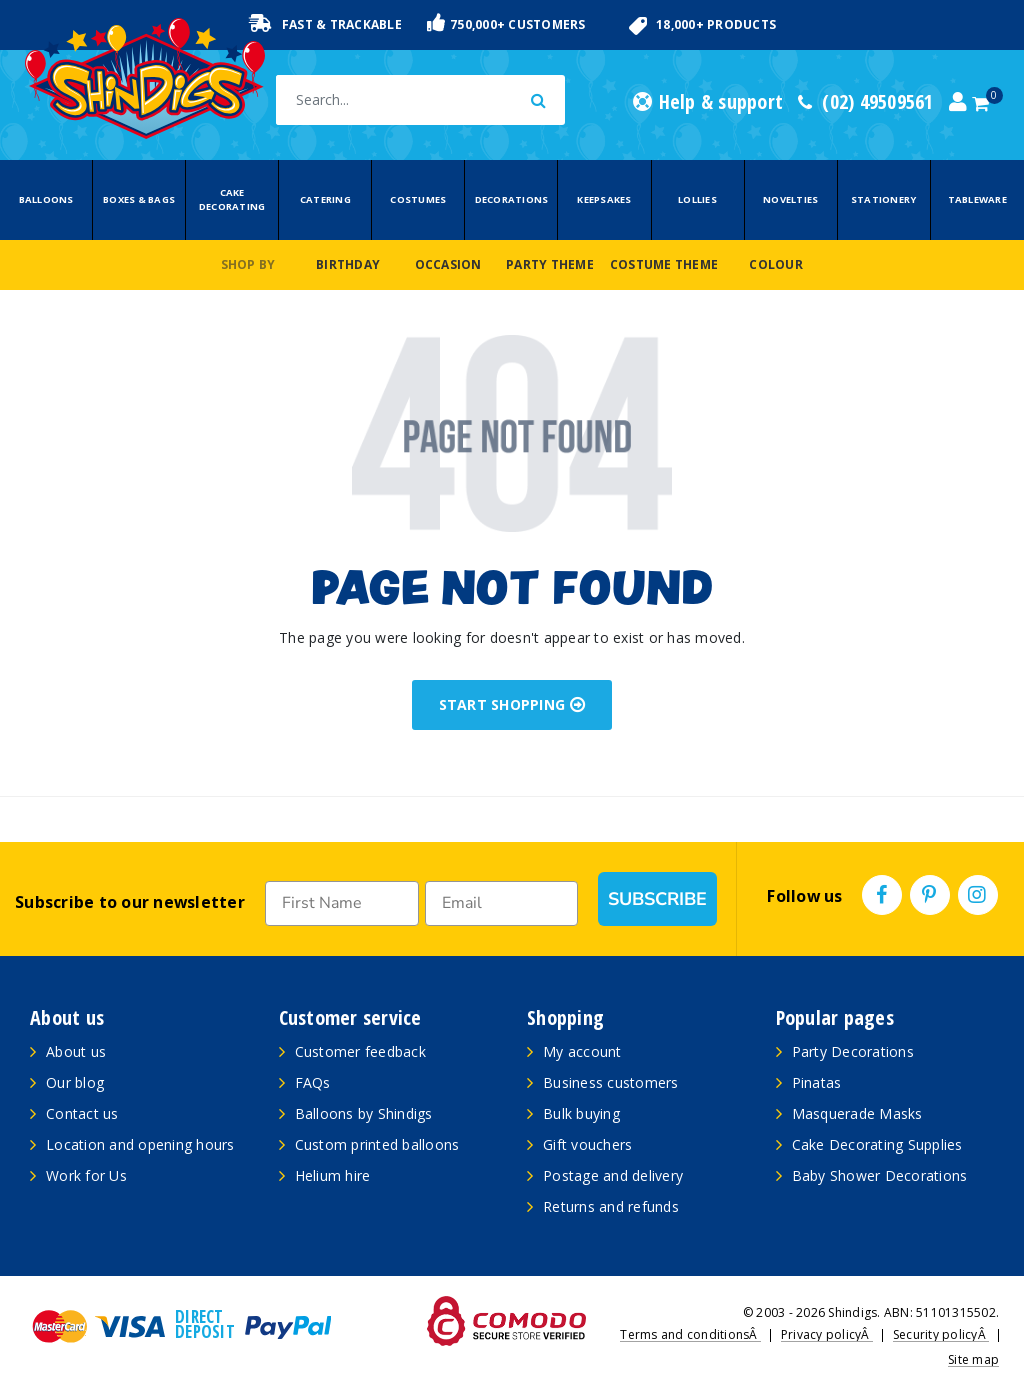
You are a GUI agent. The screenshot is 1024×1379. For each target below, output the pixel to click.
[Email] (502, 903)
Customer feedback (360, 1051)
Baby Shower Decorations (880, 1175)
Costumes (418, 199)
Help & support (708, 102)
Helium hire (333, 1175)
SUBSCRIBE (657, 899)
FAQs (313, 1082)
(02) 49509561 (866, 102)
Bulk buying (581, 1113)
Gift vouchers (587, 1144)
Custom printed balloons (377, 1144)
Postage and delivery (613, 1175)
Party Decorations (853, 1051)
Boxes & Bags (139, 199)
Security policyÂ (941, 1334)
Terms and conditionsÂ (690, 1334)
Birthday (348, 264)
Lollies (697, 199)
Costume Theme (664, 264)
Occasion (448, 264)
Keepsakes (604, 199)
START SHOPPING (512, 704)
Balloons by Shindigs (364, 1113)
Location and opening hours (140, 1144)
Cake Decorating (232, 199)
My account (582, 1051)
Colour (776, 264)
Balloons (46, 199)
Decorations (512, 199)
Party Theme (550, 264)
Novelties (790, 199)
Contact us (82, 1113)
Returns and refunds (611, 1206)
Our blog (75, 1082)
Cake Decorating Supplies (877, 1144)
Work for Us (86, 1175)
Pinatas (817, 1082)
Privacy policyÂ (827, 1334)
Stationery (884, 199)
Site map (973, 1359)
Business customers (611, 1082)
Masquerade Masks (857, 1113)
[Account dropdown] (958, 102)
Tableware (977, 199)
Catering (325, 199)
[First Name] (342, 903)
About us (76, 1051)
